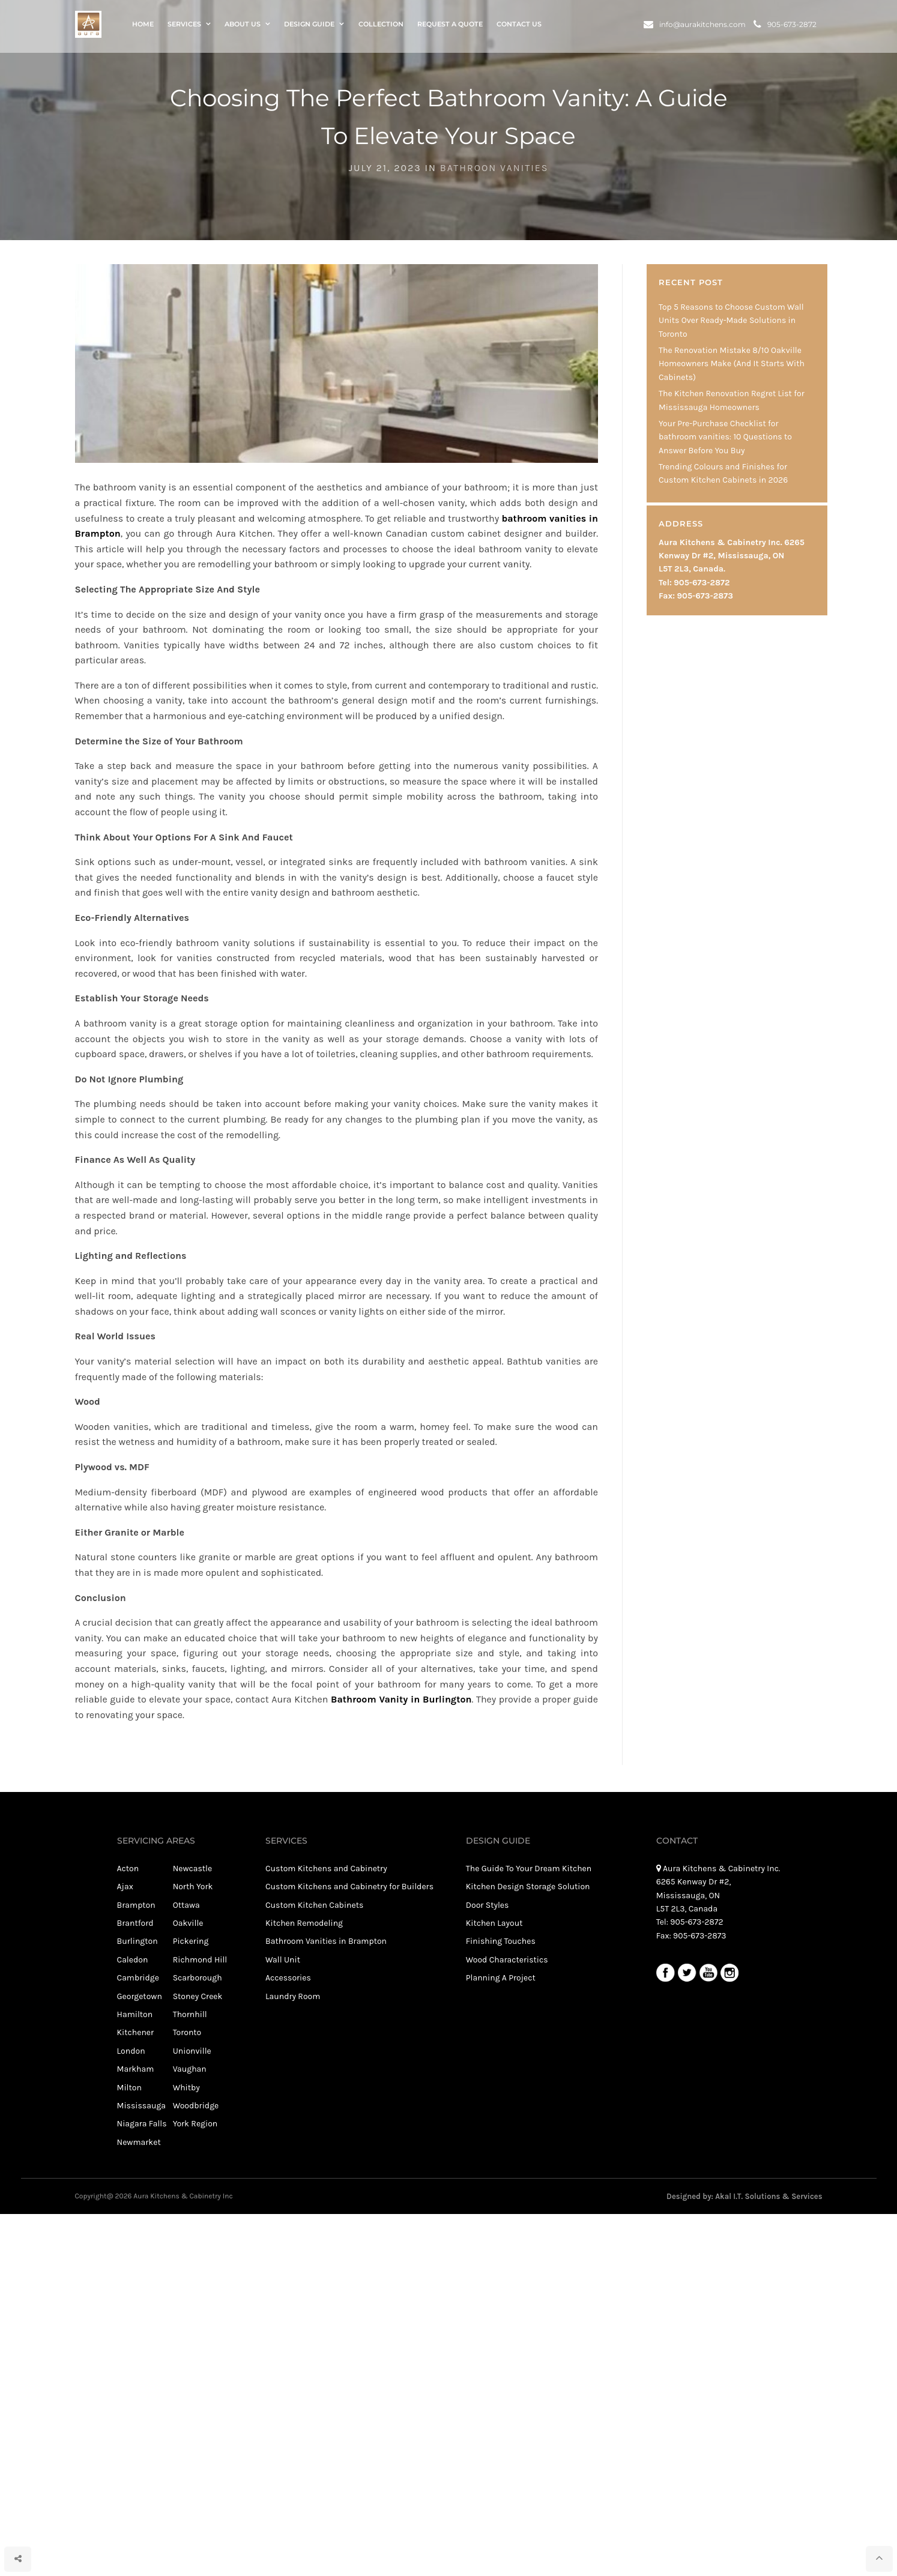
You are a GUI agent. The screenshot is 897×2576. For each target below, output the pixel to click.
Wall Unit (282, 1960)
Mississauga (141, 2106)
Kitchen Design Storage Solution (528, 1886)
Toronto (187, 2032)
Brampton (136, 1905)
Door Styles (487, 1905)
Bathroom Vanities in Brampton (326, 1941)
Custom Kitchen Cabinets (314, 1905)
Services (184, 26)
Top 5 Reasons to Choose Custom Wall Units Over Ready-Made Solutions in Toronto (731, 320)
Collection (380, 26)
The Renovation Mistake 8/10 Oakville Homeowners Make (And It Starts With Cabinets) (732, 363)
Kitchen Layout (494, 1923)
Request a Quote (450, 26)
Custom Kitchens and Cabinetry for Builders (349, 1886)
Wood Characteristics (507, 1960)
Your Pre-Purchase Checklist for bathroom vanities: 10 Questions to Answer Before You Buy (725, 437)
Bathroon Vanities (494, 167)
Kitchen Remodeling (304, 1923)
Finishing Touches (501, 1941)
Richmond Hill (200, 1960)
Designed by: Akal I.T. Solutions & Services (744, 2196)
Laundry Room (292, 1996)
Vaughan (190, 2069)
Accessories (288, 1978)
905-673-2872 (785, 26)
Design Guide (309, 26)
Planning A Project (501, 1978)
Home (143, 26)
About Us (243, 26)
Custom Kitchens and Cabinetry (326, 1868)
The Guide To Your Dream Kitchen (528, 1868)
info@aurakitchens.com (695, 26)
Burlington (137, 1941)
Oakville (188, 1923)
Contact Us (519, 26)
